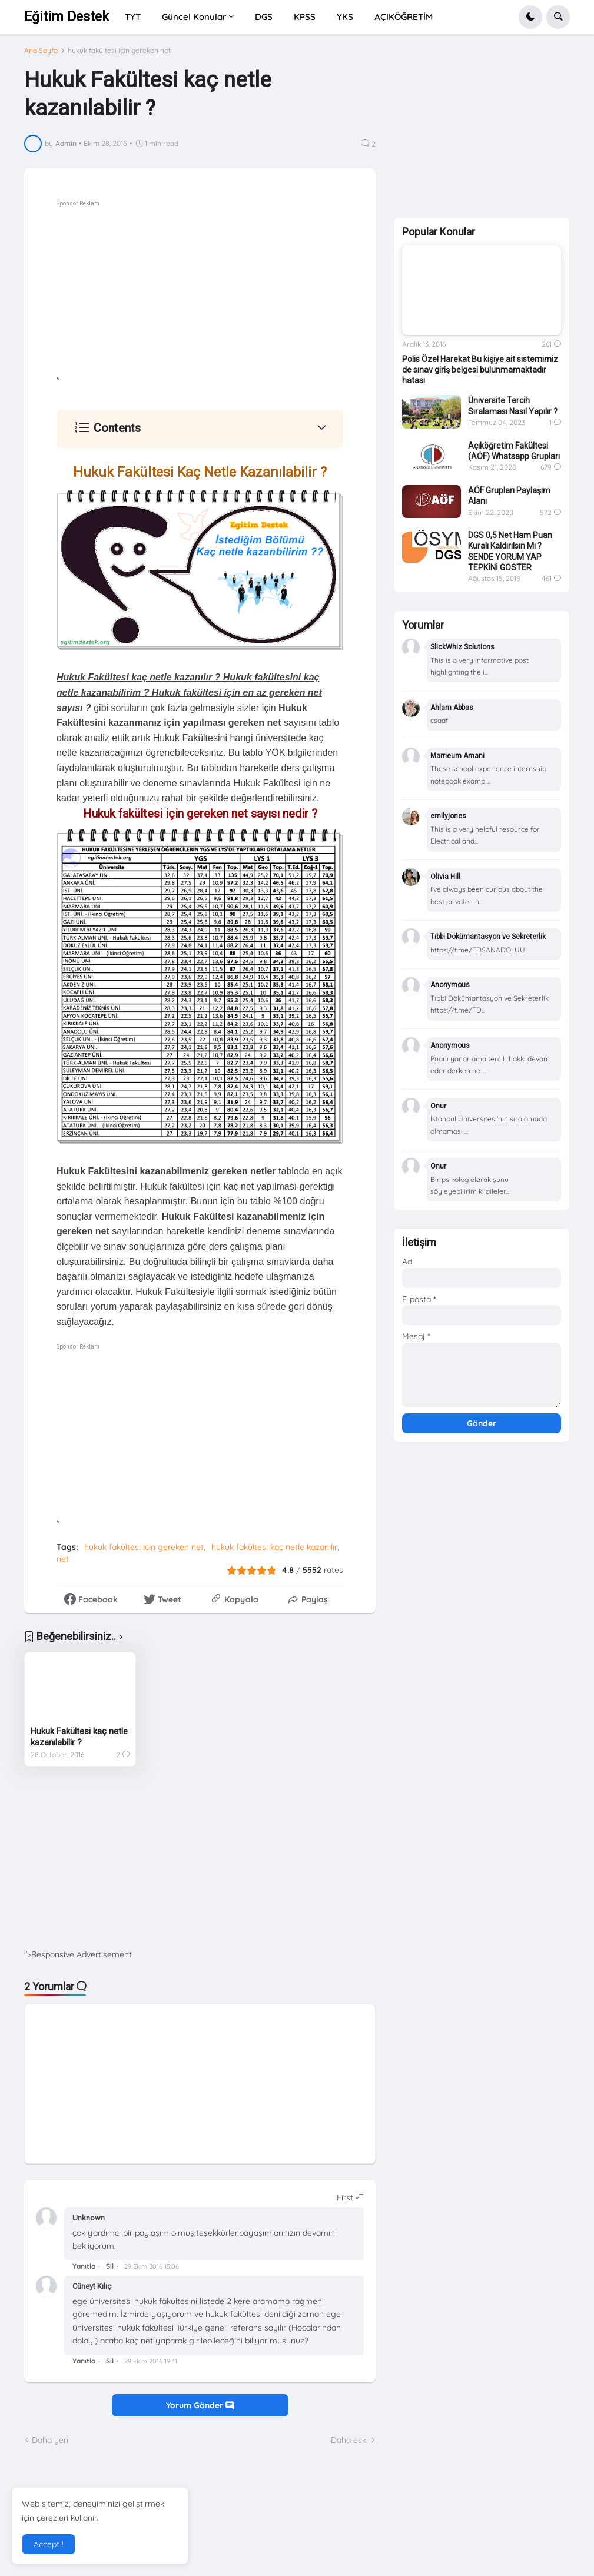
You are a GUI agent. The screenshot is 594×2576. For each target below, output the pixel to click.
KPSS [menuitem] (305, 16)
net (63, 1558)
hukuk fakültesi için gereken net (119, 50)
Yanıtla (83, 2266)
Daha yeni (51, 2440)
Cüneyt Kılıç (91, 2286)
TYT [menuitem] (133, 16)
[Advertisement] (232, 292)
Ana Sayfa (41, 50)
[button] (530, 17)
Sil (110, 2266)
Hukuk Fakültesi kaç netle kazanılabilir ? (79, 1737)
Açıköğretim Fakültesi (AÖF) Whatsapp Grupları (514, 451)
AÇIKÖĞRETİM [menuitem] (403, 16)
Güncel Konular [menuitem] (194, 16)
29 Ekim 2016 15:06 (151, 2266)
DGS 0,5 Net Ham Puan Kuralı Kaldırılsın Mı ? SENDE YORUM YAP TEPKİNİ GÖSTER (510, 551)
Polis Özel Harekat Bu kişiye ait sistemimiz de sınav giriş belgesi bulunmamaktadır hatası (480, 369)
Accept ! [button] (49, 2544)
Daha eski (349, 2440)
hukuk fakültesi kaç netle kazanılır (274, 1547)
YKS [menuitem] (345, 16)
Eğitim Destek (66, 17)
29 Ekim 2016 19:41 (150, 2361)
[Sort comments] (350, 2197)
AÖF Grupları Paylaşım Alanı (509, 496)
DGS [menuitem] (264, 16)
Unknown (88, 2217)
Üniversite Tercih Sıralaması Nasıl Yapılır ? (513, 406)
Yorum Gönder (200, 2405)
